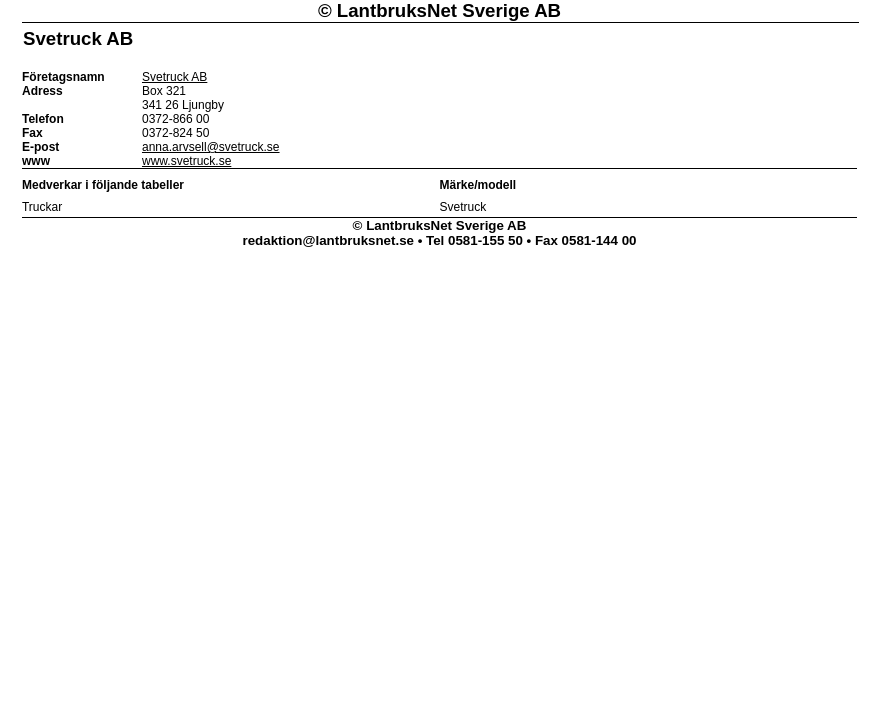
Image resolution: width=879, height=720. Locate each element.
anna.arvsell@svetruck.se (211, 147)
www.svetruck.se (186, 161)
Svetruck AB (174, 77)
